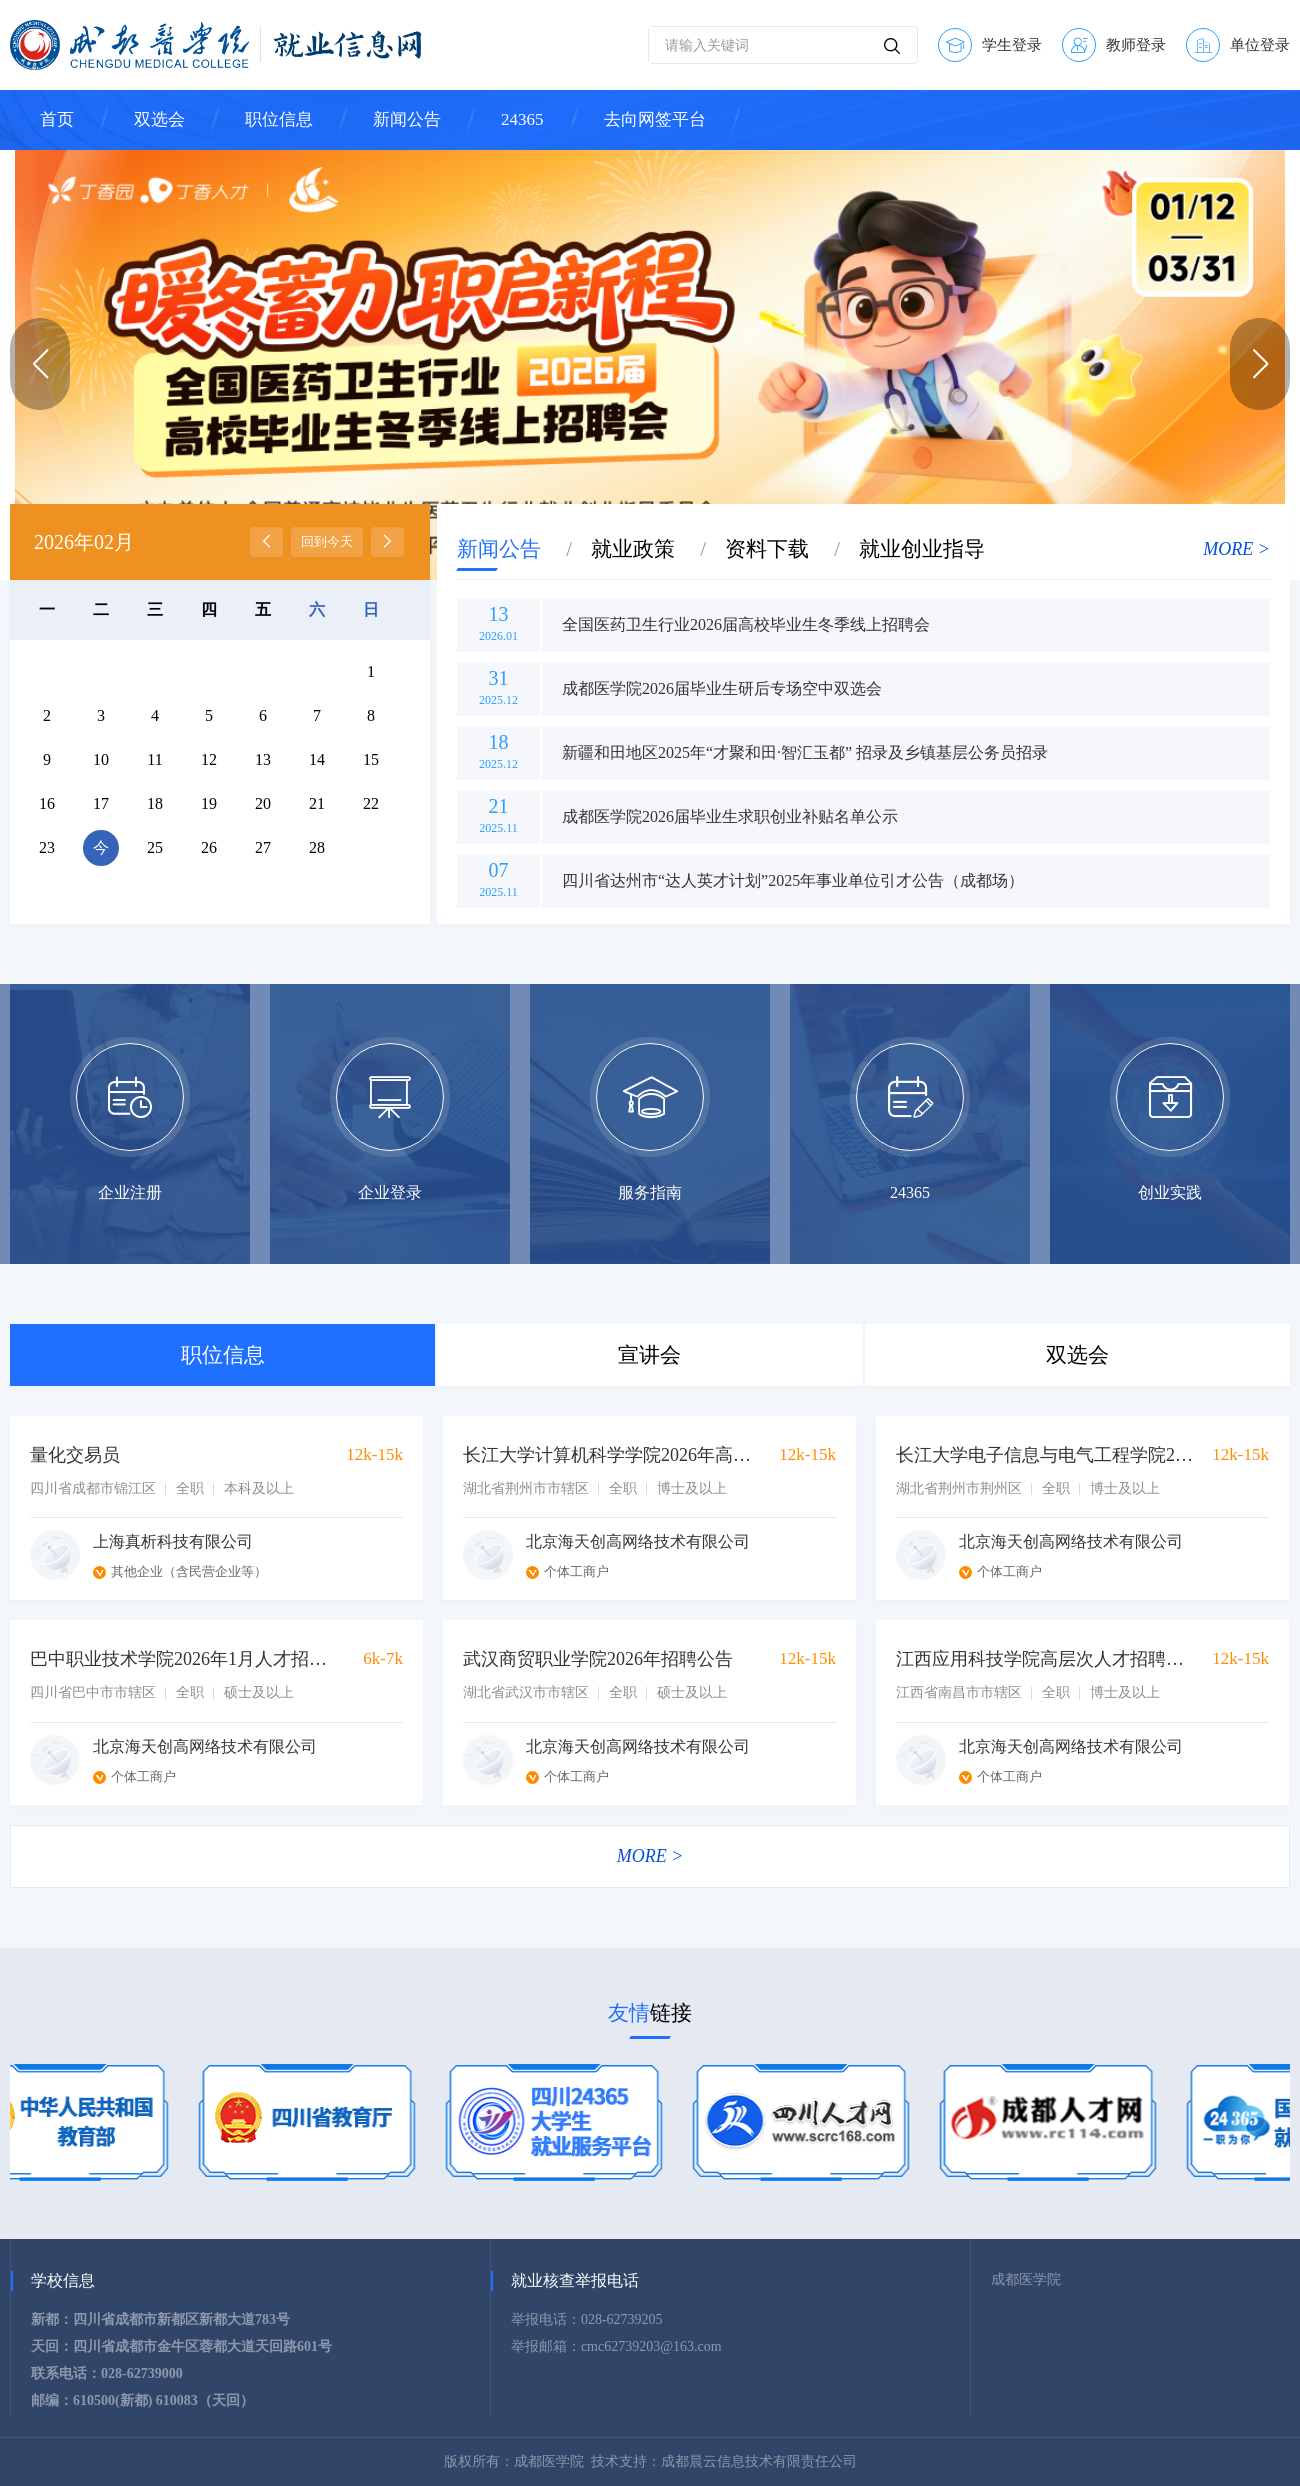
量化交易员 (75, 1455)
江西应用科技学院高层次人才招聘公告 (1045, 1659)
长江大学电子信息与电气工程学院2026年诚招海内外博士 (1045, 1455)
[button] (1260, 364)
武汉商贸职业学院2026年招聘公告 (598, 1659)
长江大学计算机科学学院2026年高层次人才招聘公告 (612, 1455)
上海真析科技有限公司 (173, 1541)
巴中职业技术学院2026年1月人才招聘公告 (179, 1659)
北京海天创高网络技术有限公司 (638, 1541)
